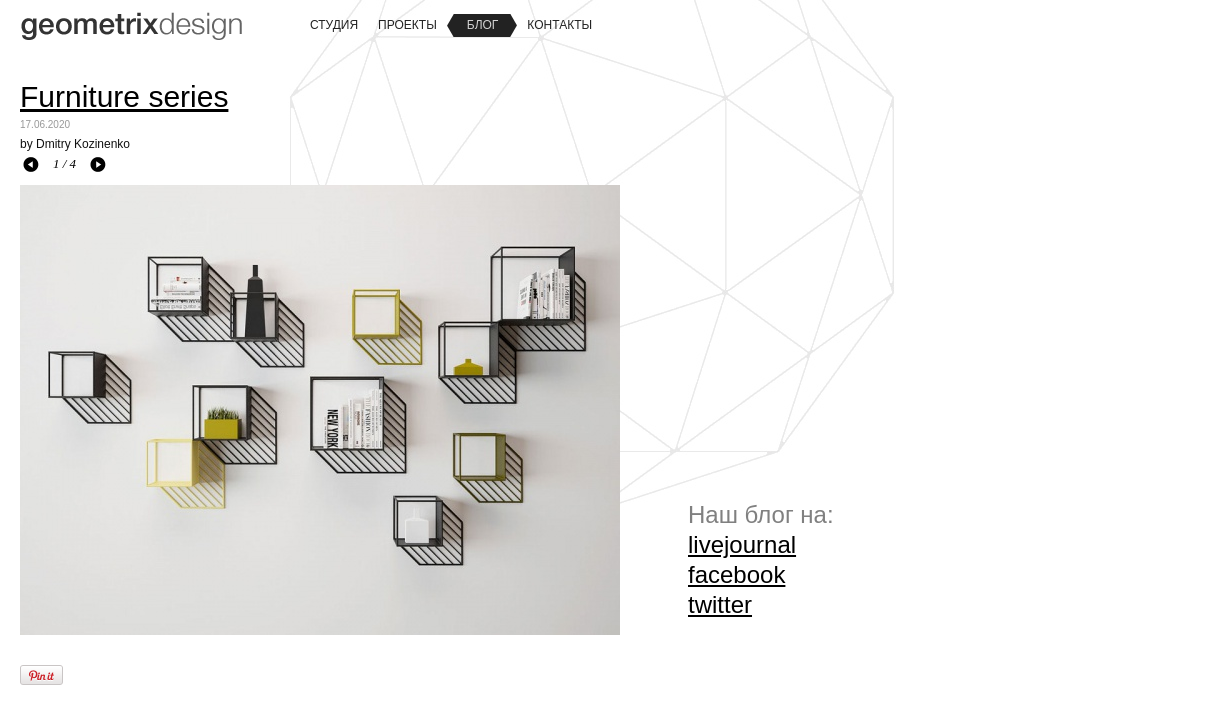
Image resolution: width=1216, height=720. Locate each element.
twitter (720, 604)
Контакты (559, 25)
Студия (334, 25)
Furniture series (124, 96)
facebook (736, 574)
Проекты (407, 25)
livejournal (742, 544)
